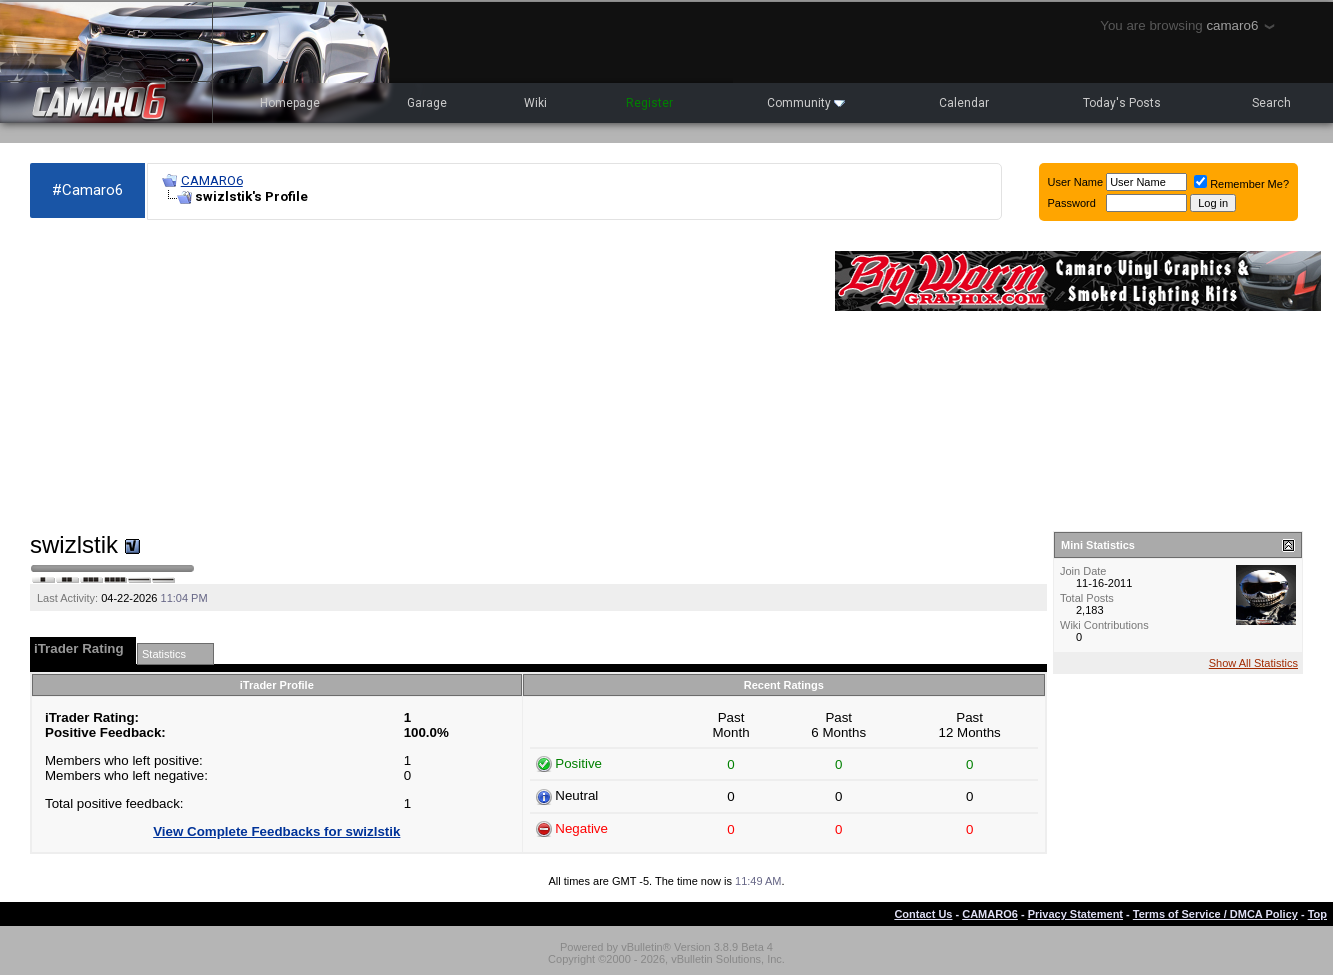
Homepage (290, 103)
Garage (427, 103)
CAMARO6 (212, 180)
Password (1072, 203)
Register (649, 103)
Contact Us (923, 914)
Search (1271, 103)
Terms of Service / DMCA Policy (1215, 914)
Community (806, 103)
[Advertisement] (422, 376)
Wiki (535, 103)
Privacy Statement (1075, 914)
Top (1317, 914)
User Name (1076, 182)
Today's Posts (1122, 103)
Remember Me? (1241, 184)
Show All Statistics (1253, 663)
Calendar (964, 103)
